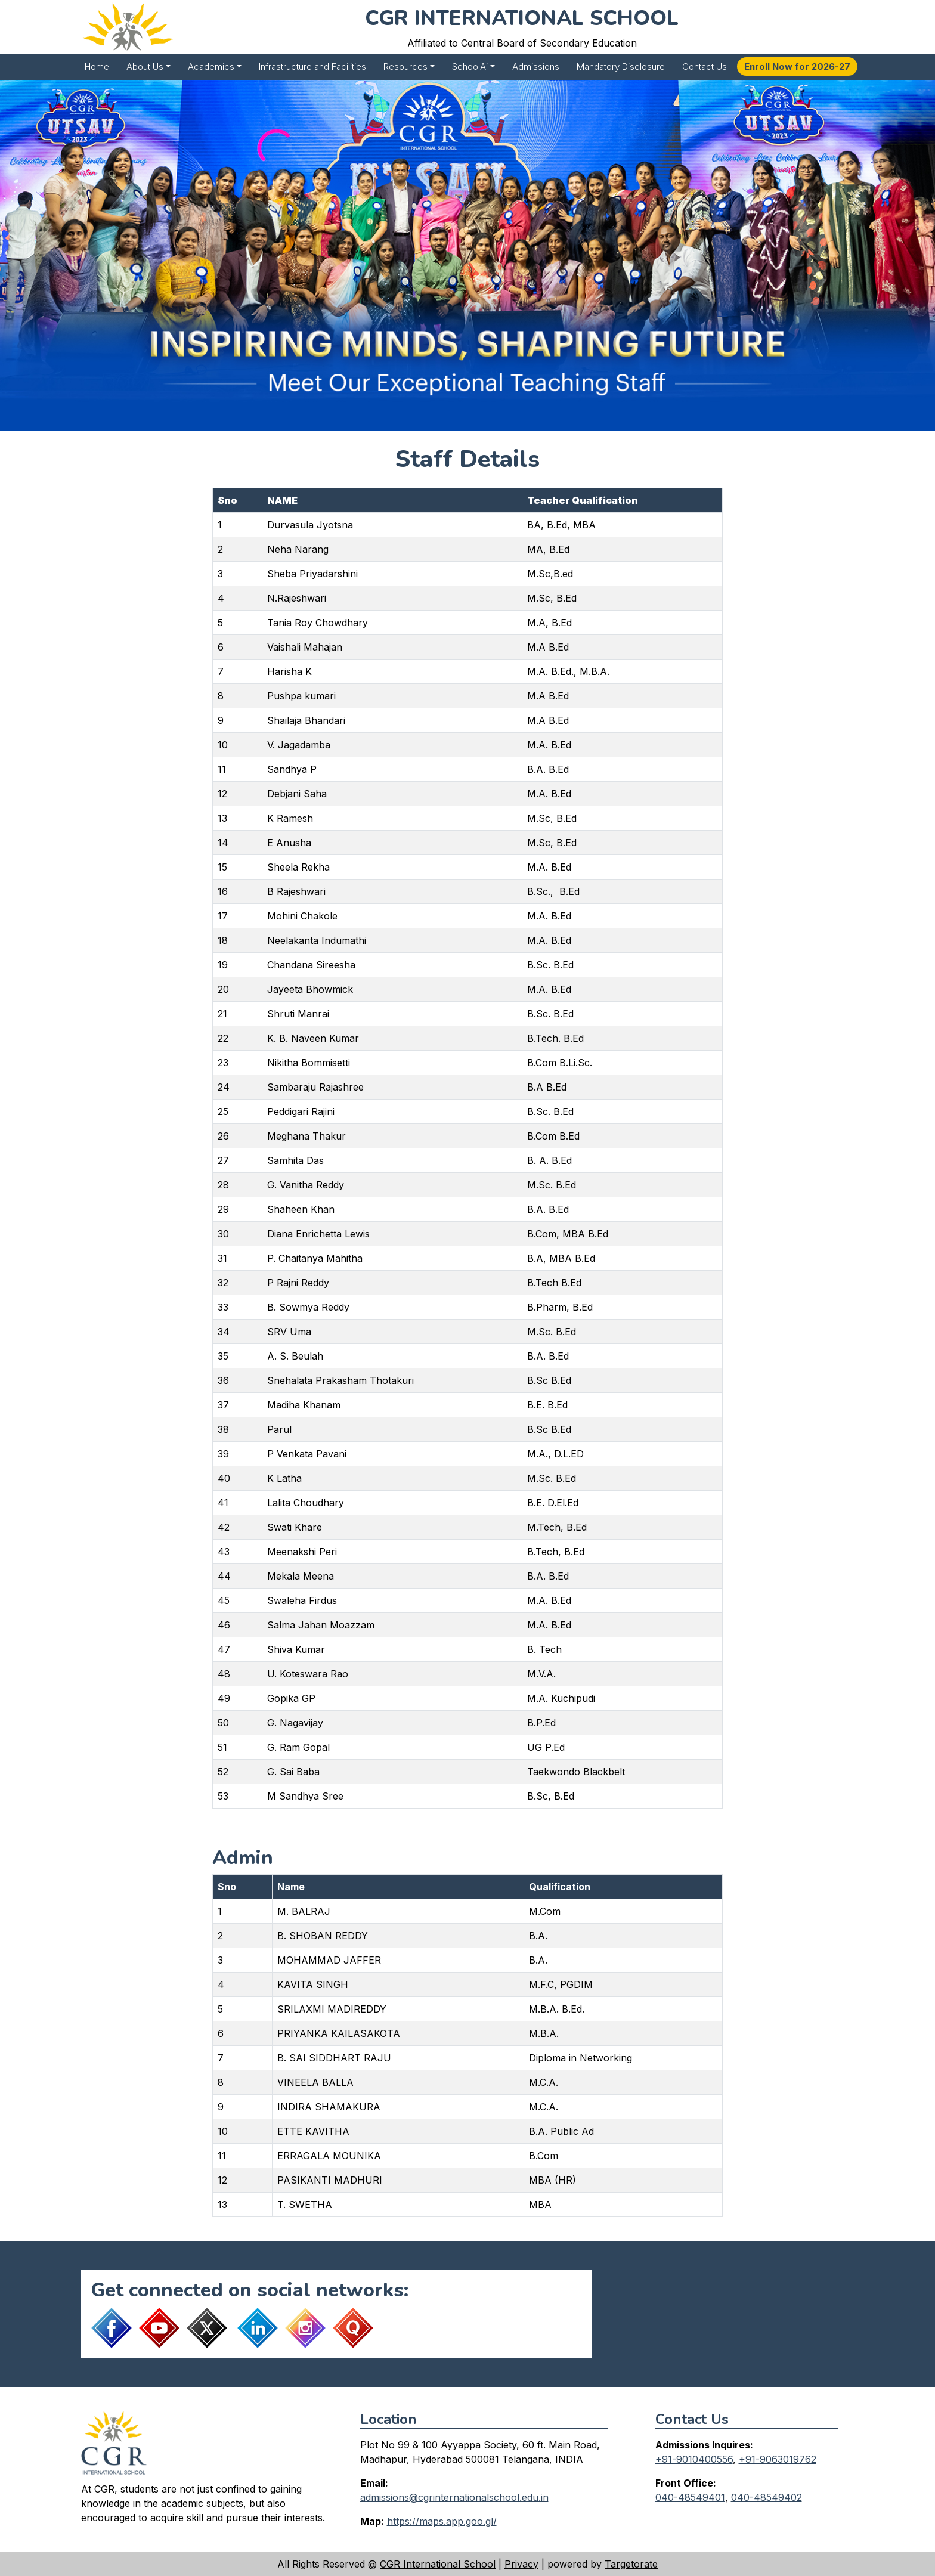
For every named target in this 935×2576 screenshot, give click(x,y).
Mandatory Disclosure (621, 66)
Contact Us (704, 66)
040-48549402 (766, 2497)
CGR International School (438, 2564)
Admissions (535, 66)
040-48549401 (690, 2497)
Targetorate (631, 2564)
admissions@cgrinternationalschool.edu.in (454, 2497)
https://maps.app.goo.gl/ (442, 2521)
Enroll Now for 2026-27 (797, 66)
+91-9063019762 (777, 2459)
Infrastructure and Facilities (312, 66)
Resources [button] (405, 66)
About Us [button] (144, 66)
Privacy (521, 2564)
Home (97, 66)
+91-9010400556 (694, 2459)
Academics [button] (211, 66)
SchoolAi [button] (470, 66)
